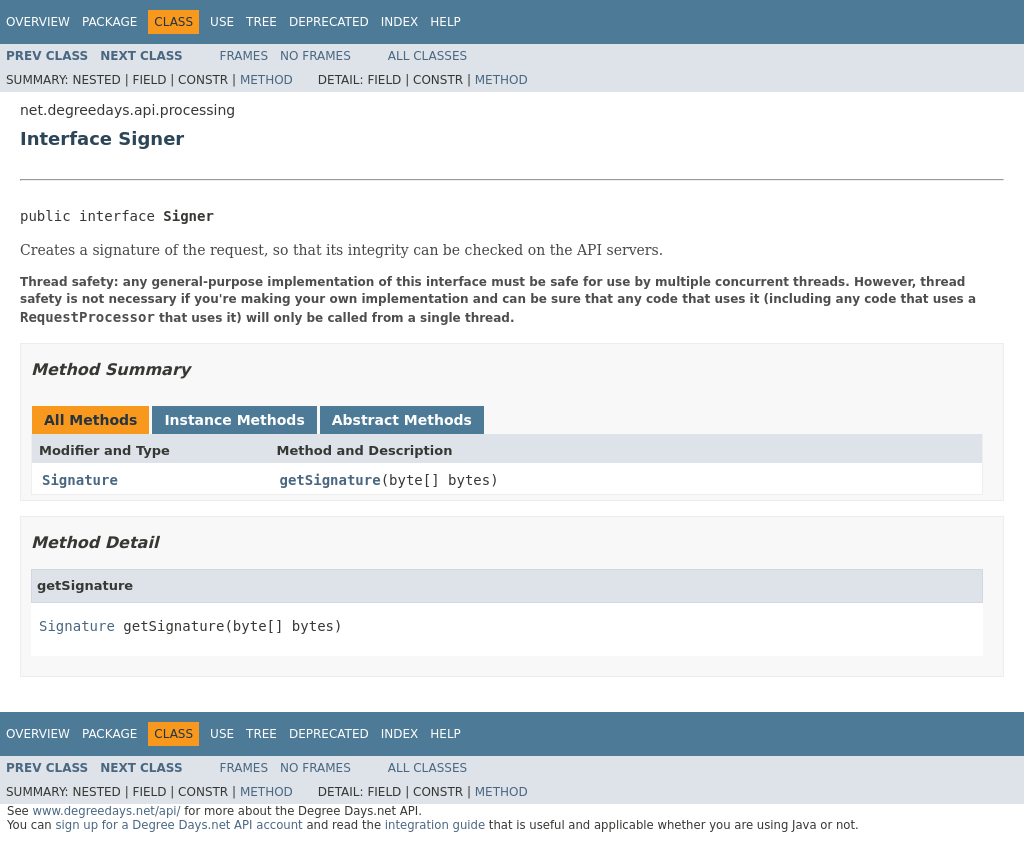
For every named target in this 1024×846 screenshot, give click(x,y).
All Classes (427, 56)
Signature (80, 480)
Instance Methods (234, 420)
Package (109, 22)
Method (266, 80)
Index (400, 22)
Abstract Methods (402, 420)
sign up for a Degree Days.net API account (178, 825)
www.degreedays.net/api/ (106, 811)
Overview (38, 22)
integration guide (435, 825)
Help (445, 22)
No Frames (315, 56)
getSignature (330, 480)
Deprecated (329, 22)
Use (222, 22)
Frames (244, 56)
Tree (261, 22)
